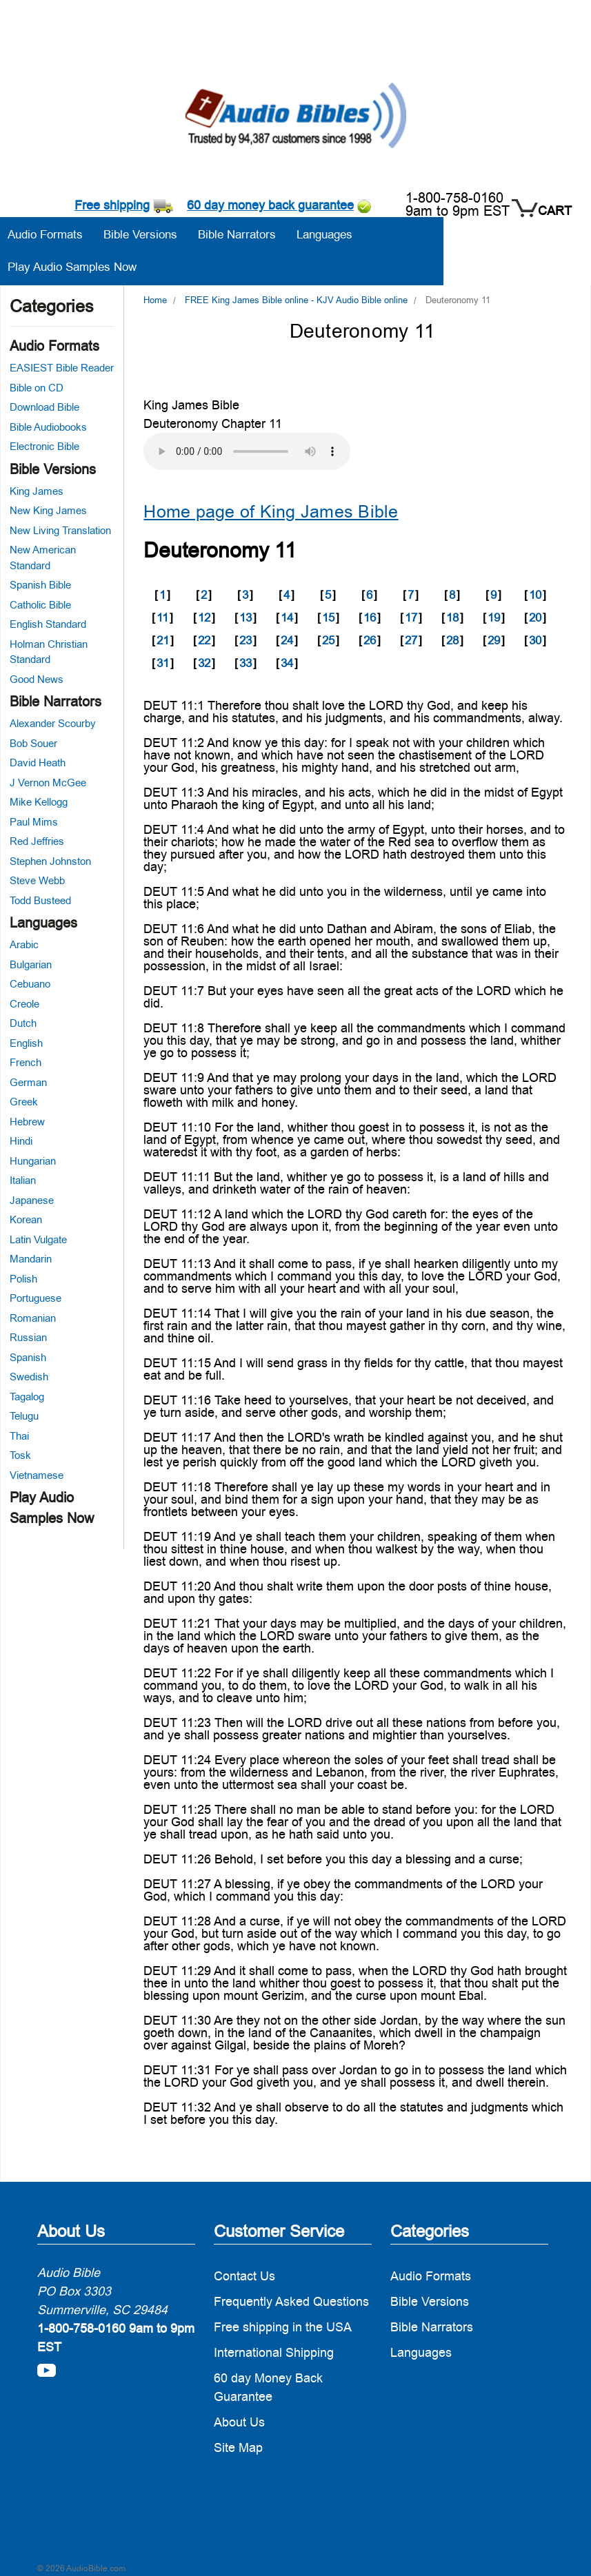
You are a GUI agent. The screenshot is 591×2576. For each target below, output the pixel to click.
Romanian (33, 1318)
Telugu (24, 1416)
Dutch (23, 1023)
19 (494, 617)
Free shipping (112, 205)
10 (535, 594)
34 (287, 663)
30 (535, 640)
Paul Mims (34, 822)
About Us (239, 2422)
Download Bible (44, 407)
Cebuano (30, 984)
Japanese (32, 1200)
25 (328, 640)
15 (328, 617)
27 (411, 640)
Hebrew (27, 1121)
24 (287, 640)
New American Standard (43, 557)
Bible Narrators (55, 701)
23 (245, 640)
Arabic (24, 944)
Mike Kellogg (39, 802)
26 (369, 640)
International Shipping (274, 2352)
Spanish (28, 1357)
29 (494, 640)
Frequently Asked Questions (291, 2301)
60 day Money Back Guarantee (268, 2387)
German (28, 1082)
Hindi (21, 1141)
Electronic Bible (44, 446)
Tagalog (27, 1396)
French (25, 1062)
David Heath (38, 762)
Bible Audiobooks (48, 427)
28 (452, 640)
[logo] (296, 117)
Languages (43, 922)
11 (162, 617)
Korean (26, 1219)
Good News (36, 679)
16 (369, 617)
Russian (28, 1337)
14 (287, 617)
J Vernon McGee (48, 782)
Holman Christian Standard (49, 652)
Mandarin (31, 1258)
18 (452, 617)
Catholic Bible (40, 604)
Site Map (238, 2447)
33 (245, 663)
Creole (24, 1003)
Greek (24, 1101)
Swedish (29, 1376)
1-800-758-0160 (454, 197)
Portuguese (35, 1298)
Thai (19, 1436)
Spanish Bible (40, 584)
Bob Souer (33, 743)
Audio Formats (54, 346)
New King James (48, 510)
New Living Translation (60, 530)
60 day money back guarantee (270, 205)
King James (36, 491)
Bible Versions (53, 469)
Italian (23, 1180)
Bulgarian (31, 964)
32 (204, 663)
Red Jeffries (37, 841)
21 (163, 640)
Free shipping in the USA (283, 2326)
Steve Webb (37, 880)
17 (411, 617)
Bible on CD (36, 387)
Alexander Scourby (53, 723)
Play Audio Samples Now (72, 266)
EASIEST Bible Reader (62, 367)
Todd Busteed (40, 900)
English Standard (48, 624)
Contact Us (244, 2275)
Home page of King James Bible (270, 512)
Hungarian (33, 1161)
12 (204, 617)
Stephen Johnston (50, 861)
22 (204, 640)
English (26, 1043)
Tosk (20, 1455)
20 (535, 617)
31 (163, 663)
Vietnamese (36, 1475)
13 (245, 617)
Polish (23, 1278)
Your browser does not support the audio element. (246, 451)
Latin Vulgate (38, 1239)
